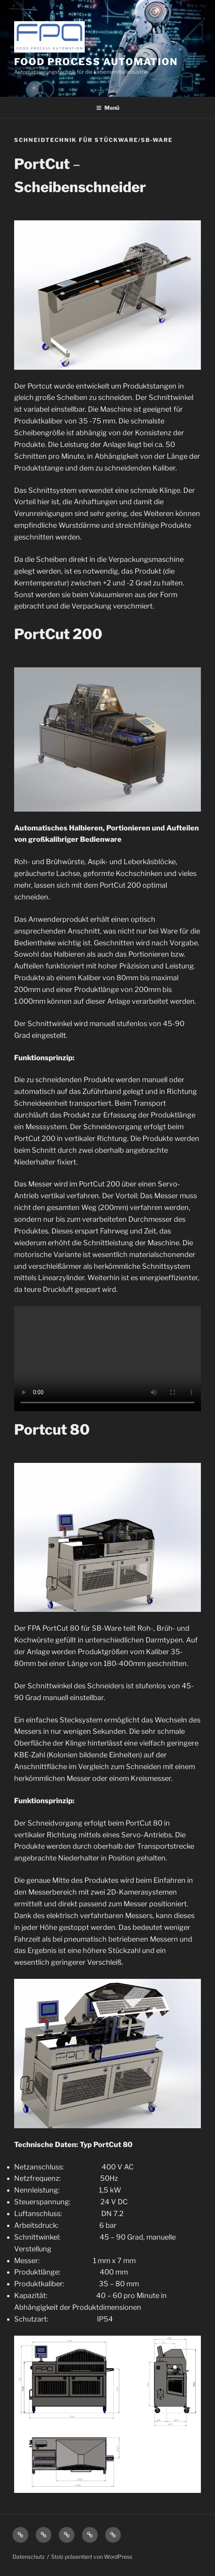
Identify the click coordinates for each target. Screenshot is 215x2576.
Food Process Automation (96, 61)
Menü (107, 107)
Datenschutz (29, 2556)
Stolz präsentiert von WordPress (91, 2556)
